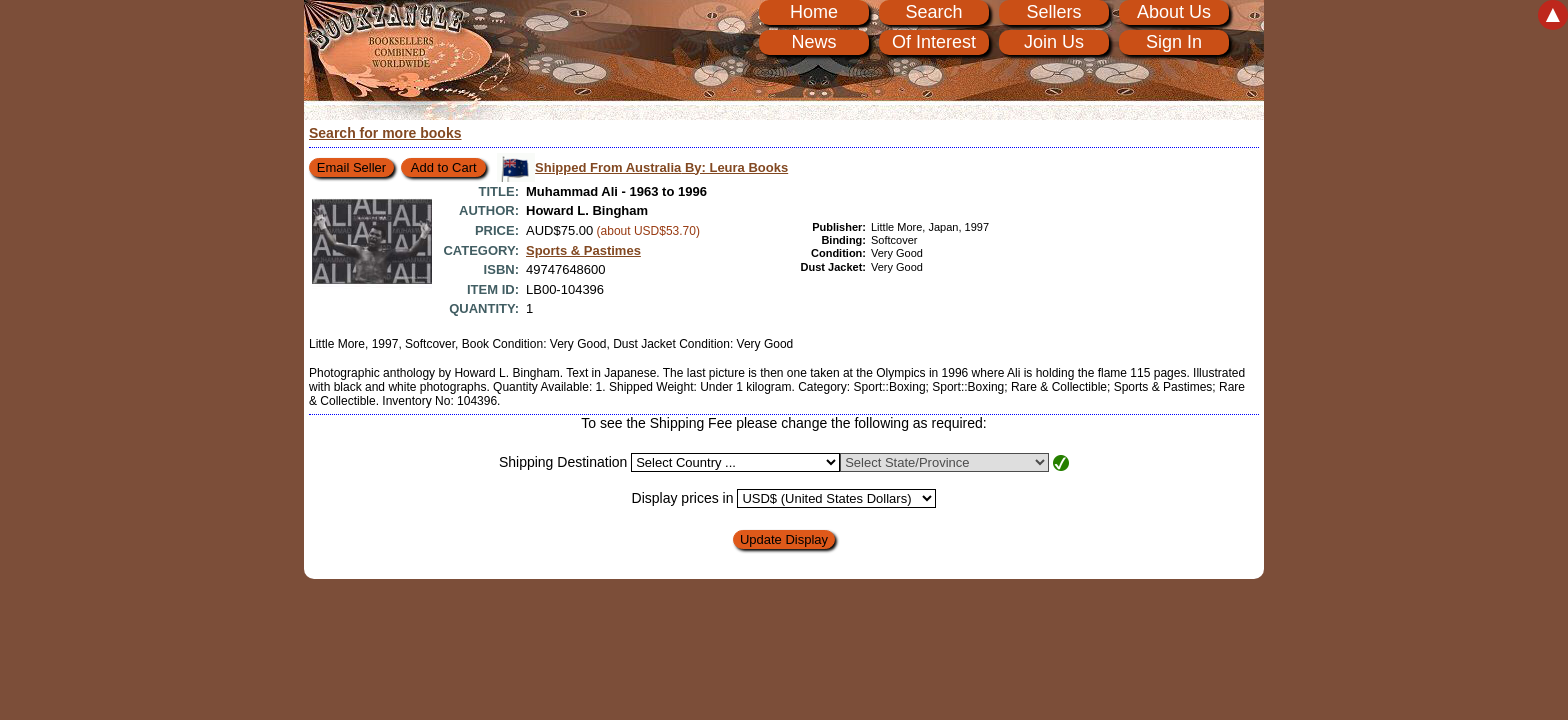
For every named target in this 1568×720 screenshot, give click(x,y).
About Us (1174, 12)
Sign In (1174, 42)
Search (933, 12)
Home (814, 12)
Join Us (1054, 42)
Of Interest (934, 42)
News (813, 42)
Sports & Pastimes (583, 250)
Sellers (1053, 12)
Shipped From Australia (661, 167)
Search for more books (385, 133)
